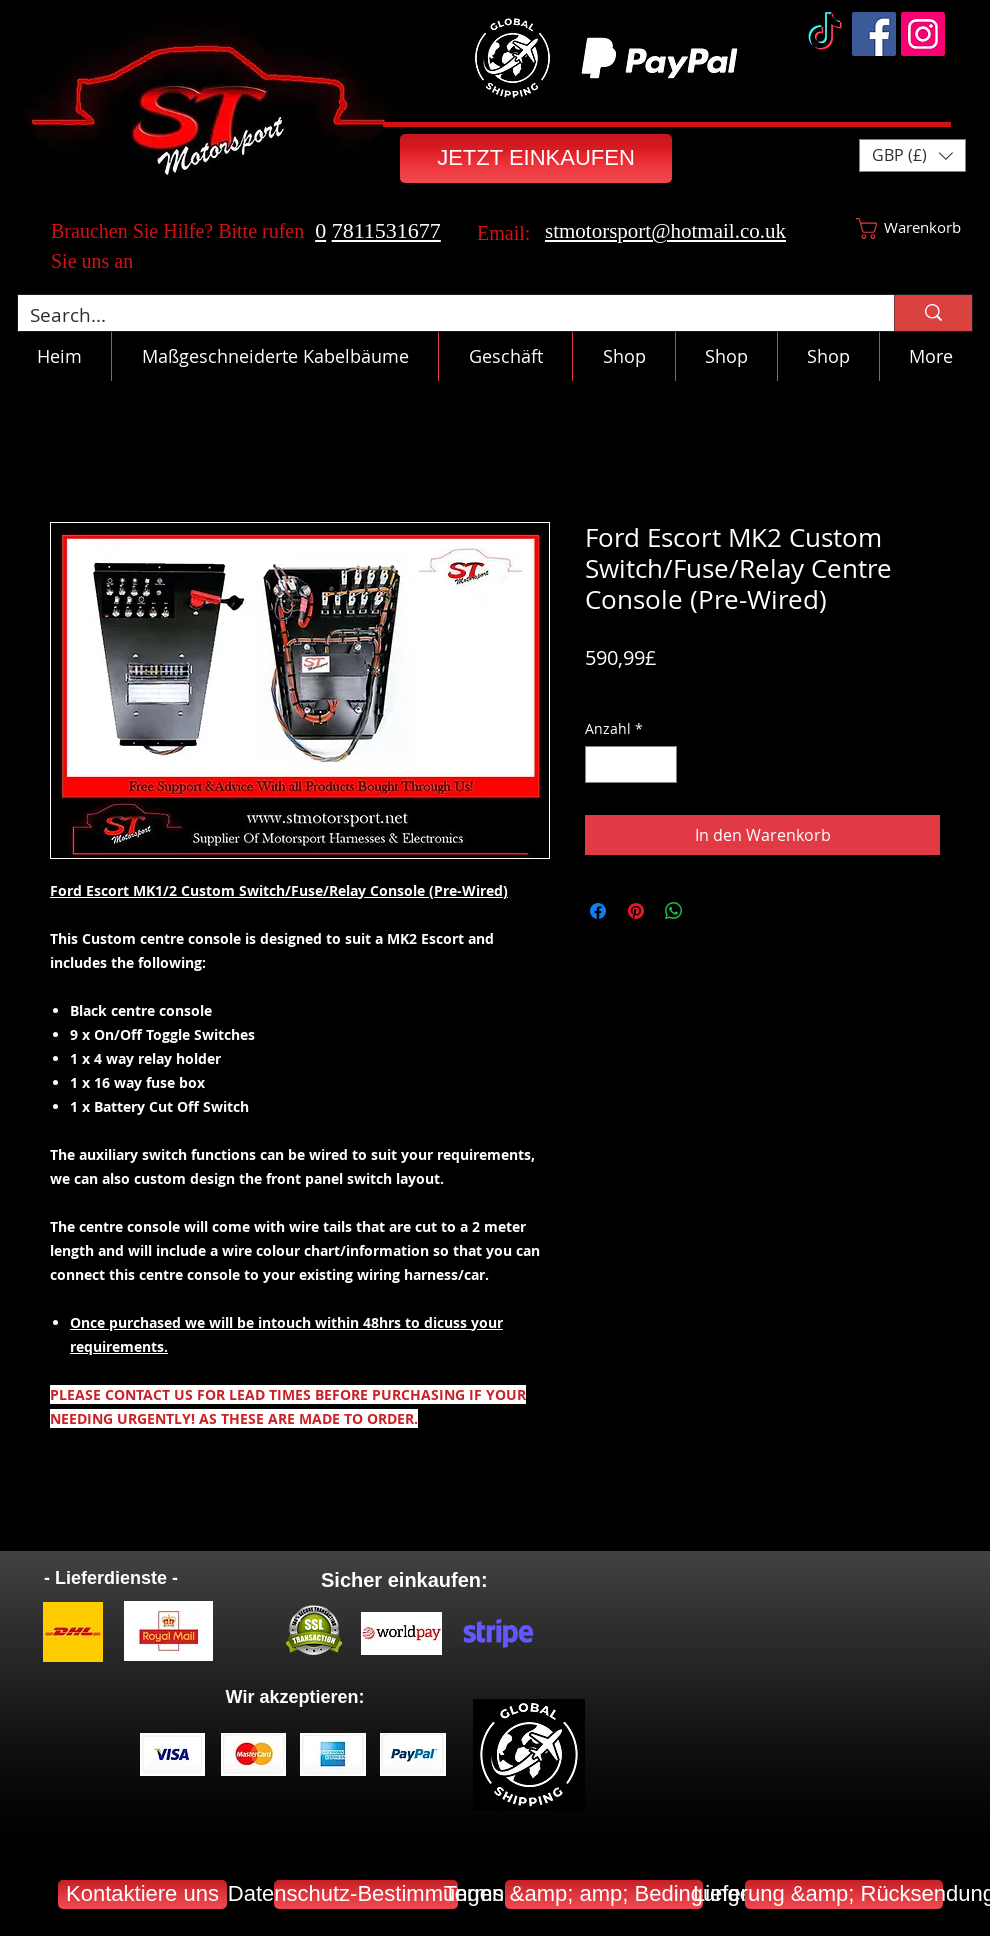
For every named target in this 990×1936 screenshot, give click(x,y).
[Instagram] (923, 34)
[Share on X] (712, 911)
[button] (912, 155)
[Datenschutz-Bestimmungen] (366, 1894)
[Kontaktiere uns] (142, 1894)
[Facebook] (874, 34)
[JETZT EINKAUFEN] (536, 158)
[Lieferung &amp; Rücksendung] (844, 1894)
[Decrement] (600, 764)
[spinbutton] (631, 764)
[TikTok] (825, 34)
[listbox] (912, 155)
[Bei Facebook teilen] (598, 911)
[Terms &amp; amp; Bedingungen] (604, 1894)
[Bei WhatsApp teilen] (674, 911)
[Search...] (441, 315)
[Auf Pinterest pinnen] (636, 911)
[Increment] (661, 764)
